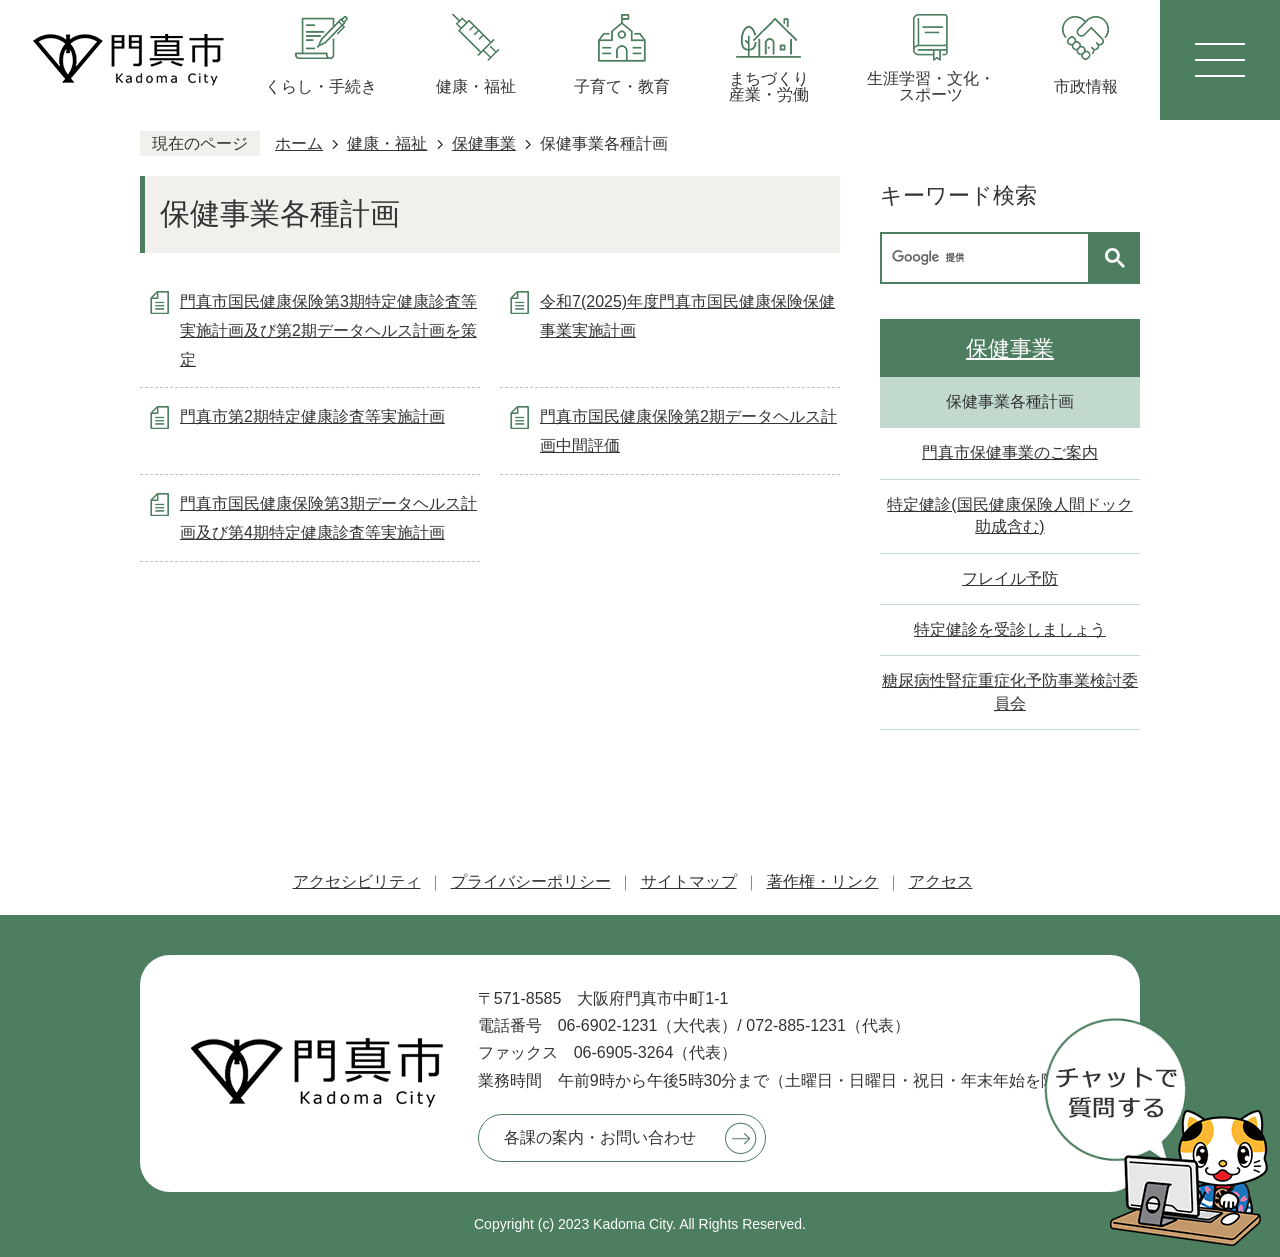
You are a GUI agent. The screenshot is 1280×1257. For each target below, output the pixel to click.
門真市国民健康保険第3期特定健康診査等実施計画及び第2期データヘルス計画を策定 (328, 330)
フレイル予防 (1010, 578)
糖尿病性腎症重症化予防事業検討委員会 (1010, 691)
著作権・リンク (823, 881)
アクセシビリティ (357, 881)
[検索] (990, 258)
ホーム (299, 143)
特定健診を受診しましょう (1010, 629)
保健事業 (484, 143)
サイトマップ (689, 881)
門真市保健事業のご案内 (1010, 452)
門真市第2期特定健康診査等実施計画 (312, 416)
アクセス (941, 881)
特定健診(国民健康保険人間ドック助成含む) (1009, 515)
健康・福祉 (387, 143)
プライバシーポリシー (531, 881)
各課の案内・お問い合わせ (600, 1137)
